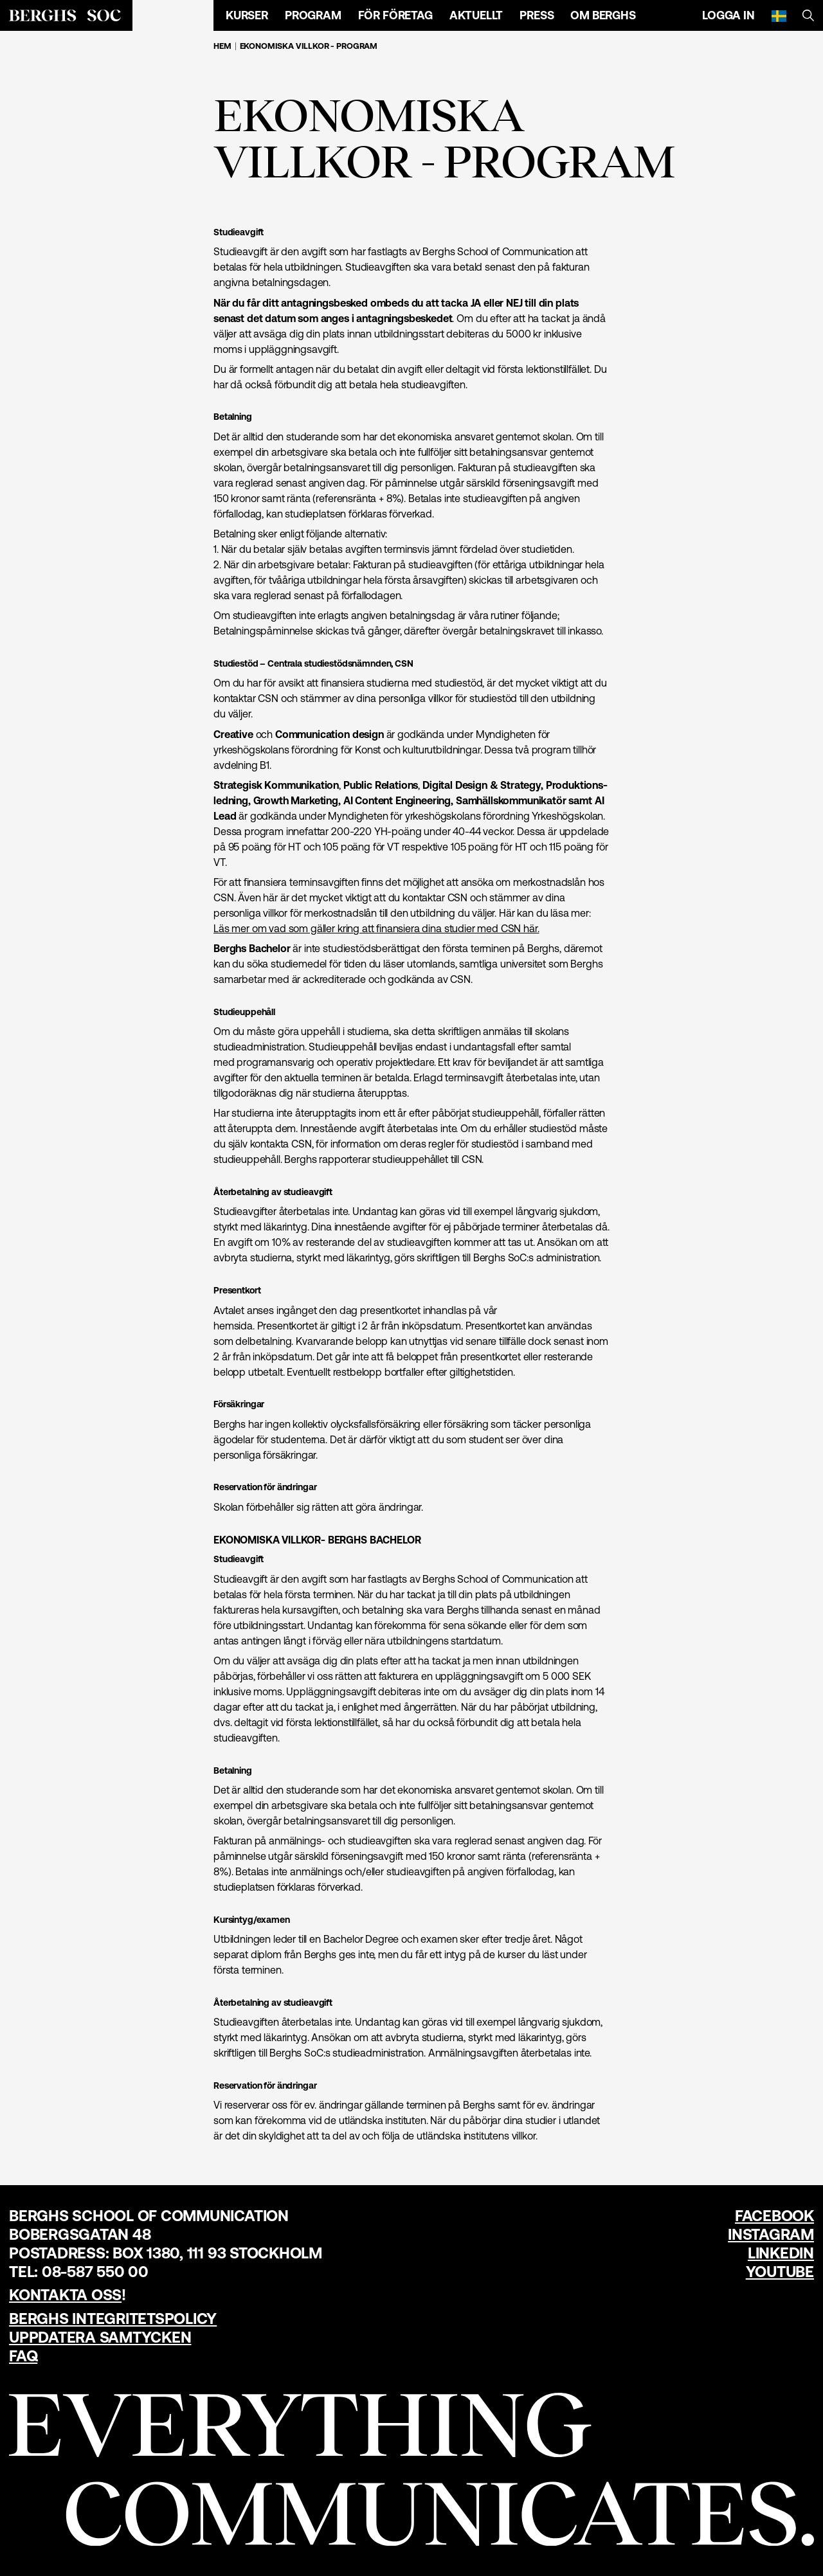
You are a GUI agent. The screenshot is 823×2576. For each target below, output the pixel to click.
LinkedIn (781, 2253)
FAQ (23, 2355)
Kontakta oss (65, 2294)
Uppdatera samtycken (100, 2337)
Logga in (728, 15)
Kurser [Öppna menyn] (247, 15)
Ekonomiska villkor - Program (309, 46)
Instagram (771, 2234)
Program (313, 15)
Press (537, 15)
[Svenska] (779, 15)
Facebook (774, 2215)
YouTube (780, 2271)
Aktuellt (476, 15)
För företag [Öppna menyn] (395, 15)
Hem (222, 46)
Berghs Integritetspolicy (113, 2318)
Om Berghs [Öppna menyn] (602, 15)
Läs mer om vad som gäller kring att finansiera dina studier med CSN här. (376, 928)
